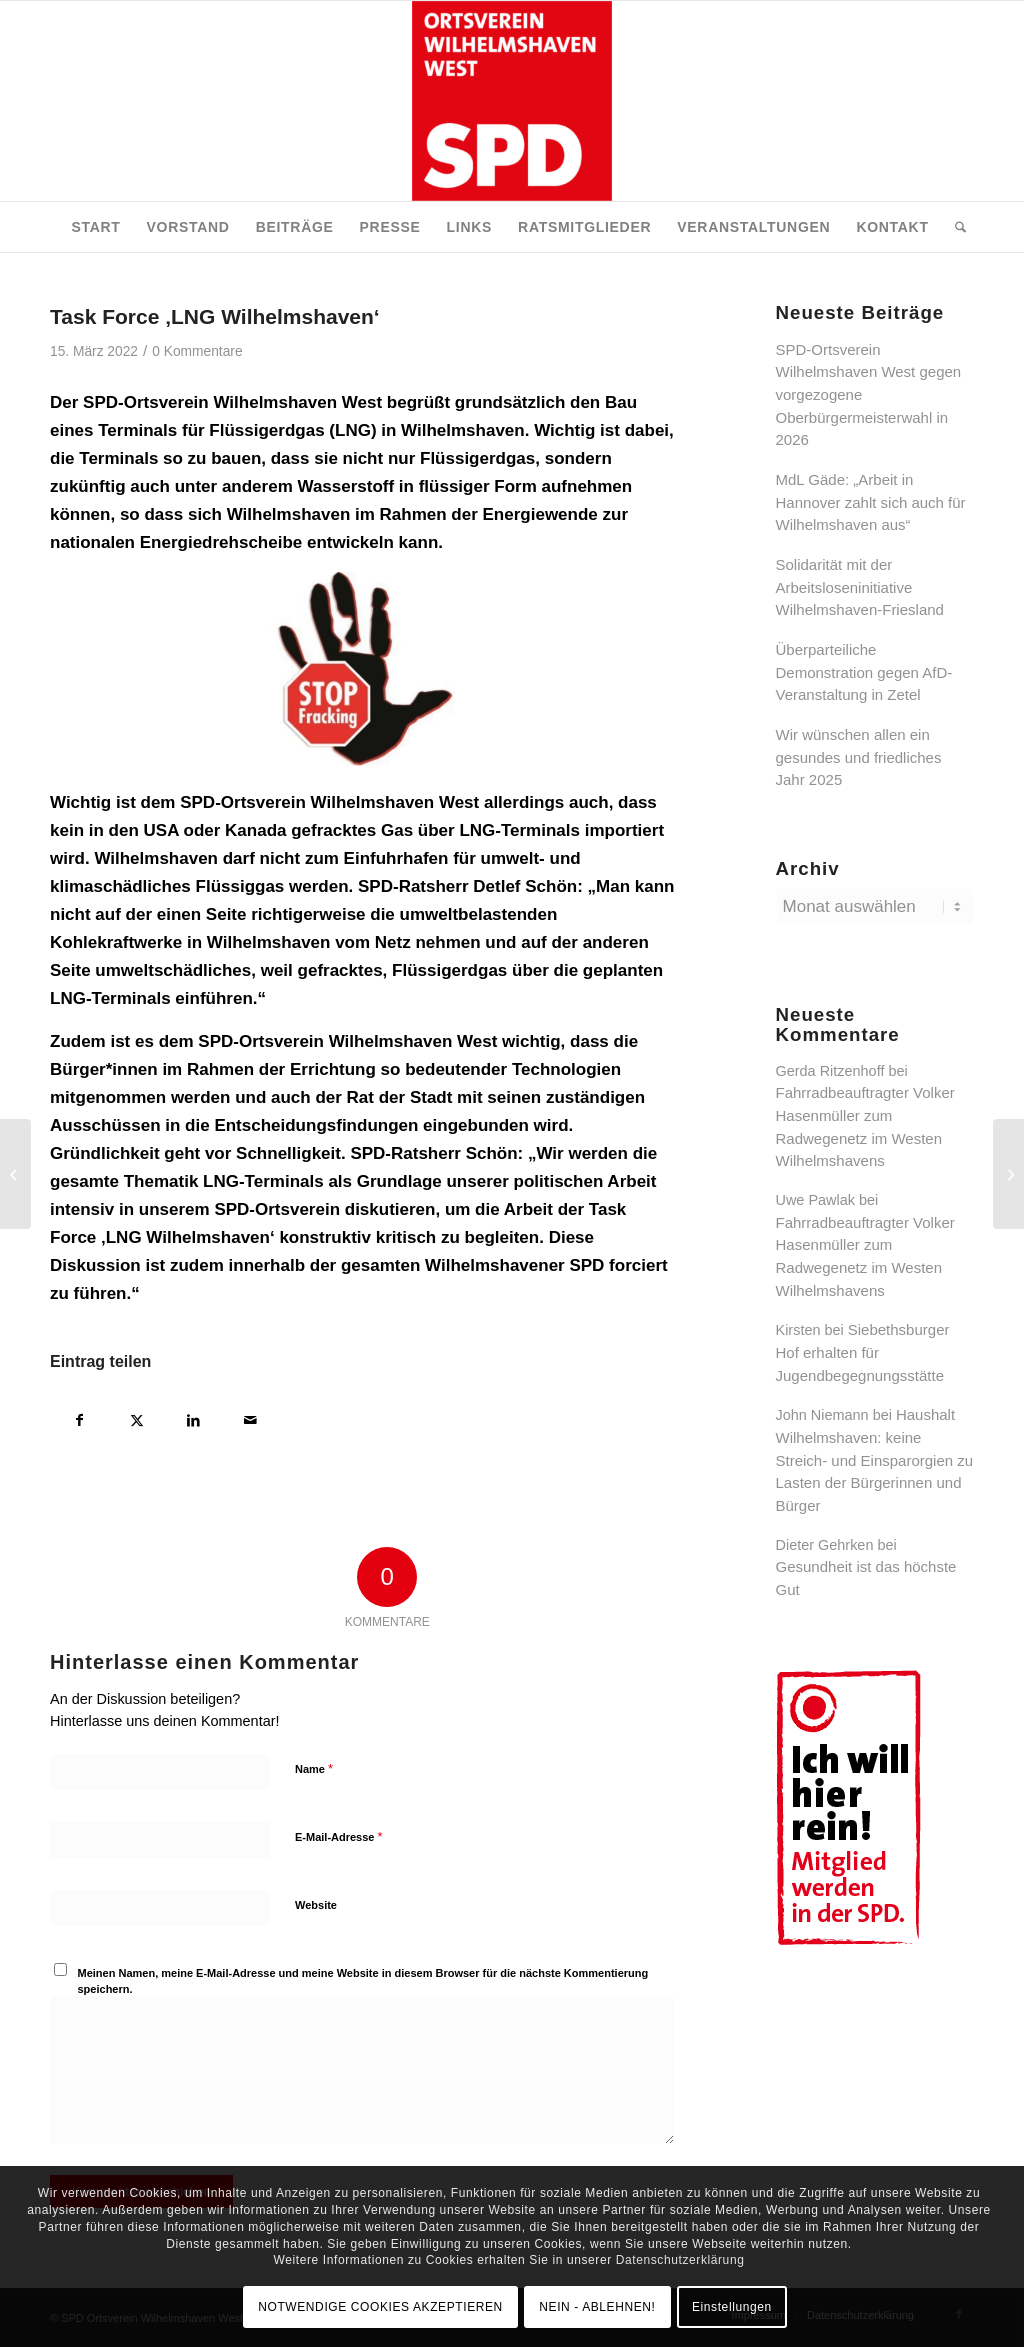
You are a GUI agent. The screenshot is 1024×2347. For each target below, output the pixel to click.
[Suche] (954, 227)
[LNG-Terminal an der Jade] (15, 1174)
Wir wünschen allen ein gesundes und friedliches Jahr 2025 (859, 757)
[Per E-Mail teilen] (250, 1417)
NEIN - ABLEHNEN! (597, 2307)
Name (314, 1768)
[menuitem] (95, 227)
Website (316, 1905)
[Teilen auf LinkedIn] (193, 1417)
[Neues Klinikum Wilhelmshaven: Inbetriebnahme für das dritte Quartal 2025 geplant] (1008, 1174)
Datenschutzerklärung (680, 2260)
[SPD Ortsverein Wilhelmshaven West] (512, 101)
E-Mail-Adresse (339, 1836)
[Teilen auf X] (136, 1417)
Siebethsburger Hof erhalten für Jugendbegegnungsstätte (863, 1352)
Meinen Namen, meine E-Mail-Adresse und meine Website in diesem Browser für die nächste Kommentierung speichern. (363, 1981)
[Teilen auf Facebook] (79, 1417)
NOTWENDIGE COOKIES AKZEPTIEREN (380, 2307)
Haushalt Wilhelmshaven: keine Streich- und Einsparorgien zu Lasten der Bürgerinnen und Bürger (875, 1460)
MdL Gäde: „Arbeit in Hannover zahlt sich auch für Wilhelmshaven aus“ (871, 502)
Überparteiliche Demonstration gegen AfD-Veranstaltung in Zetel (864, 672)
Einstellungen (732, 2307)
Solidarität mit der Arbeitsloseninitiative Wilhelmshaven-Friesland (860, 587)
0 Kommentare (197, 351)
